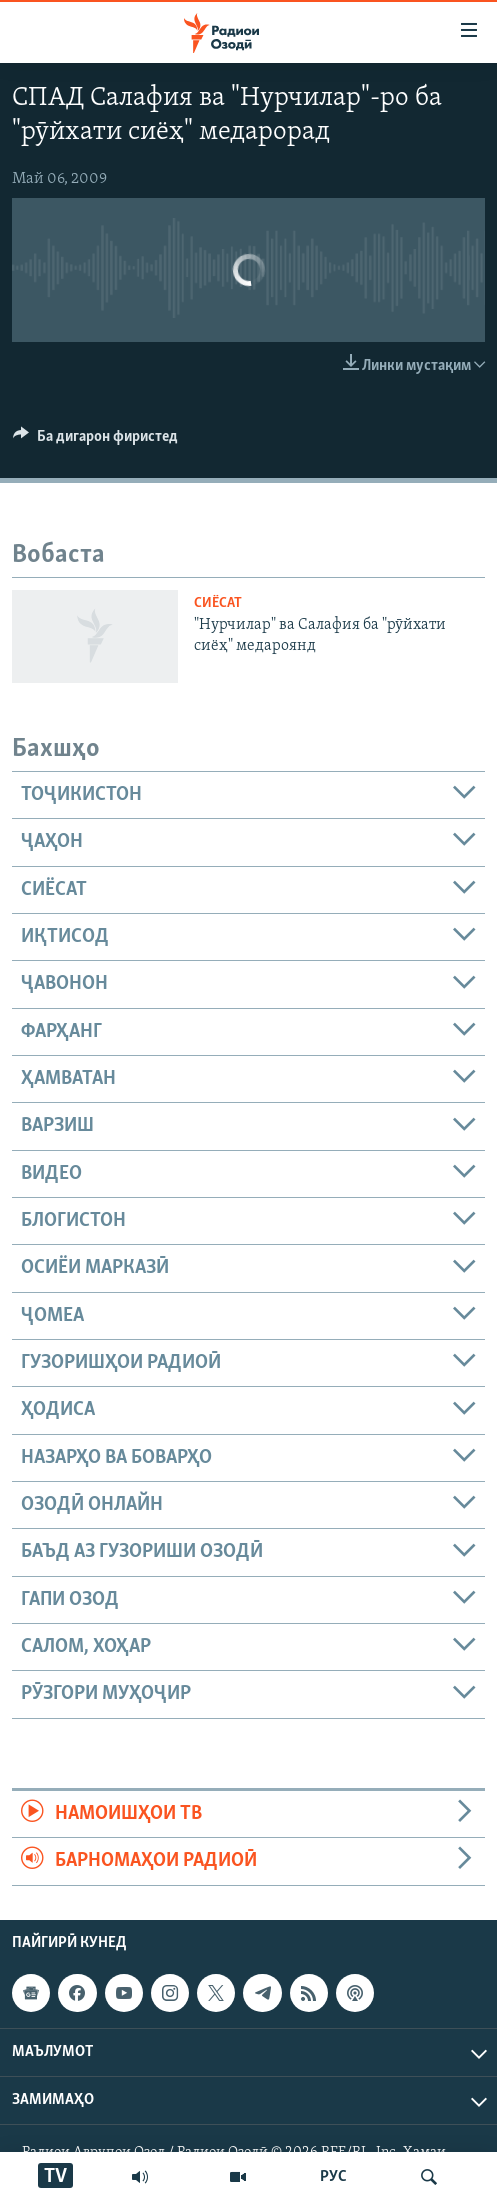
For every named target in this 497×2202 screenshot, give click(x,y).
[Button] (95, 441)
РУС (333, 2177)
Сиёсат (218, 603)
